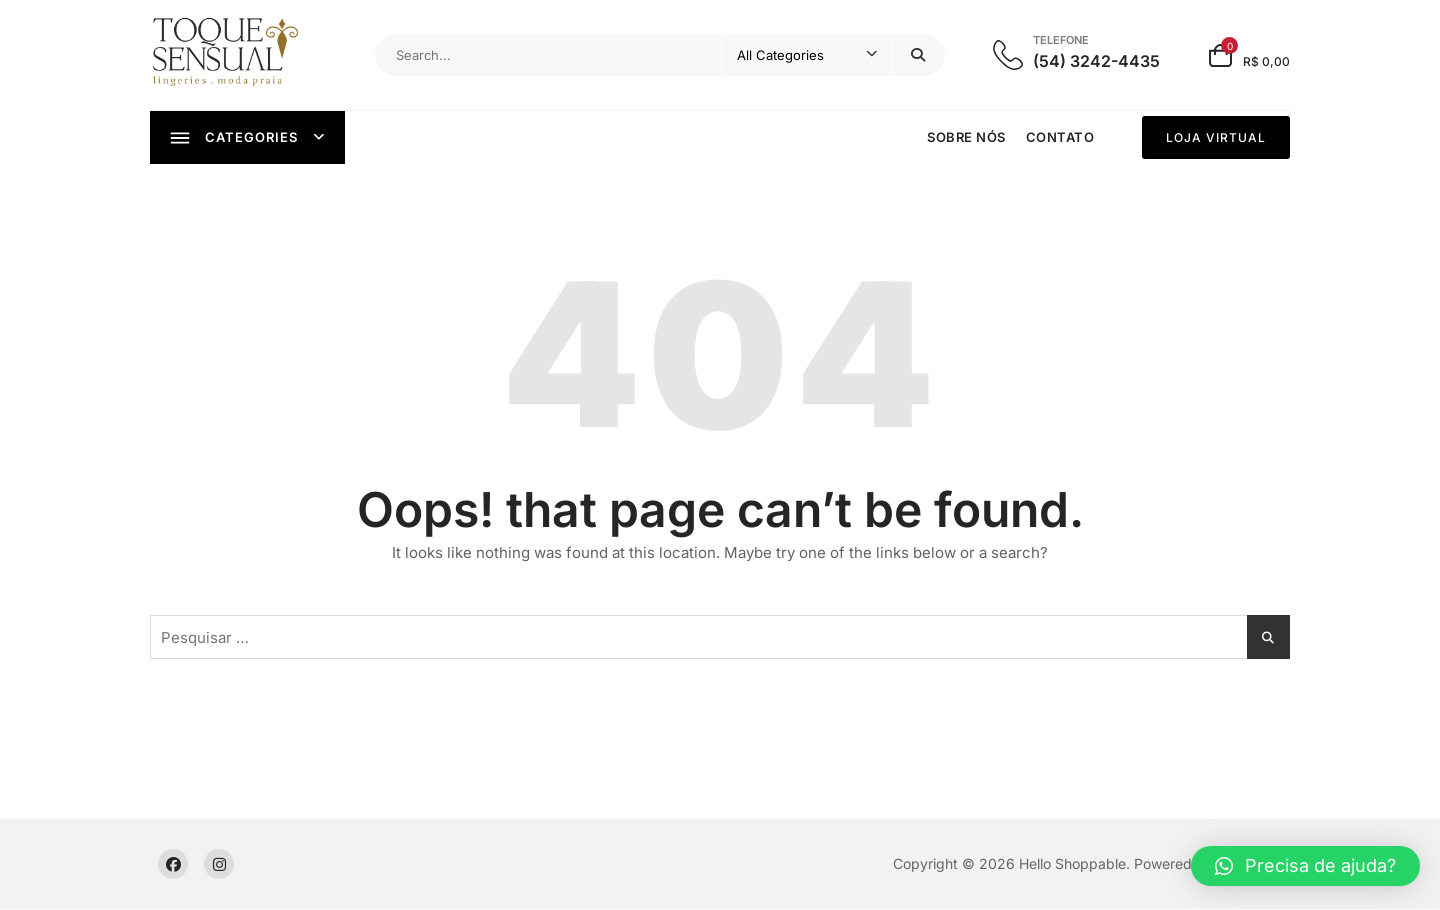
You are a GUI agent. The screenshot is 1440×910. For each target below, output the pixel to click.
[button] (1305, 866)
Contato (1060, 137)
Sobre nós (966, 137)
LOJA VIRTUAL (1216, 137)
